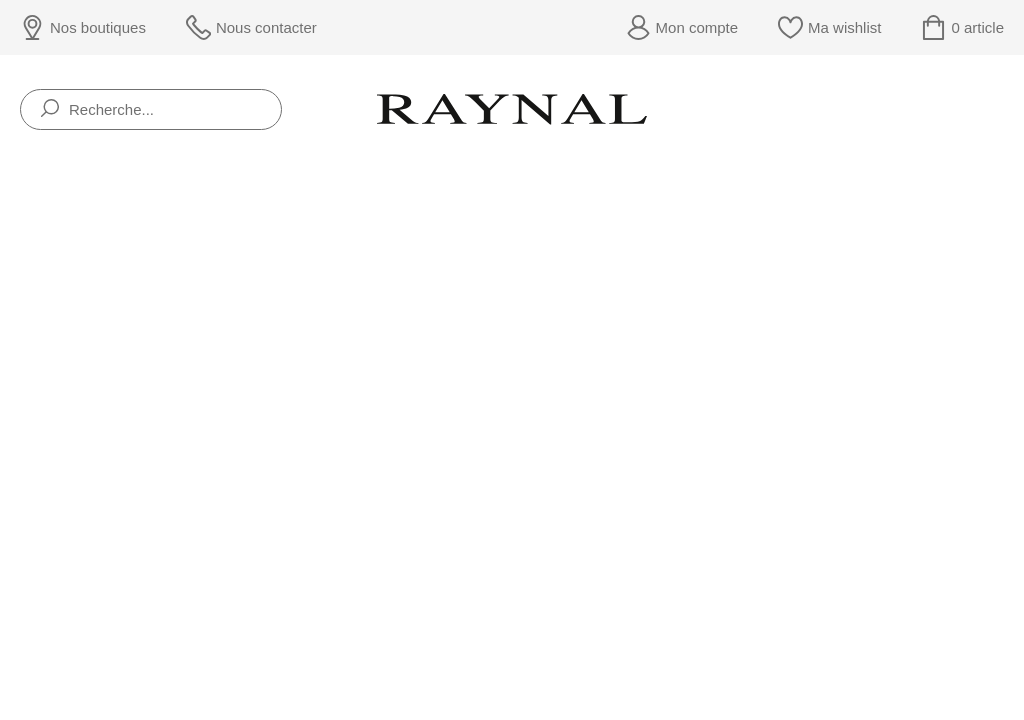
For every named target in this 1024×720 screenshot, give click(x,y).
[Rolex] (1000, 109)
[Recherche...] (151, 109)
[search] (50, 109)
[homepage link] (512, 109)
